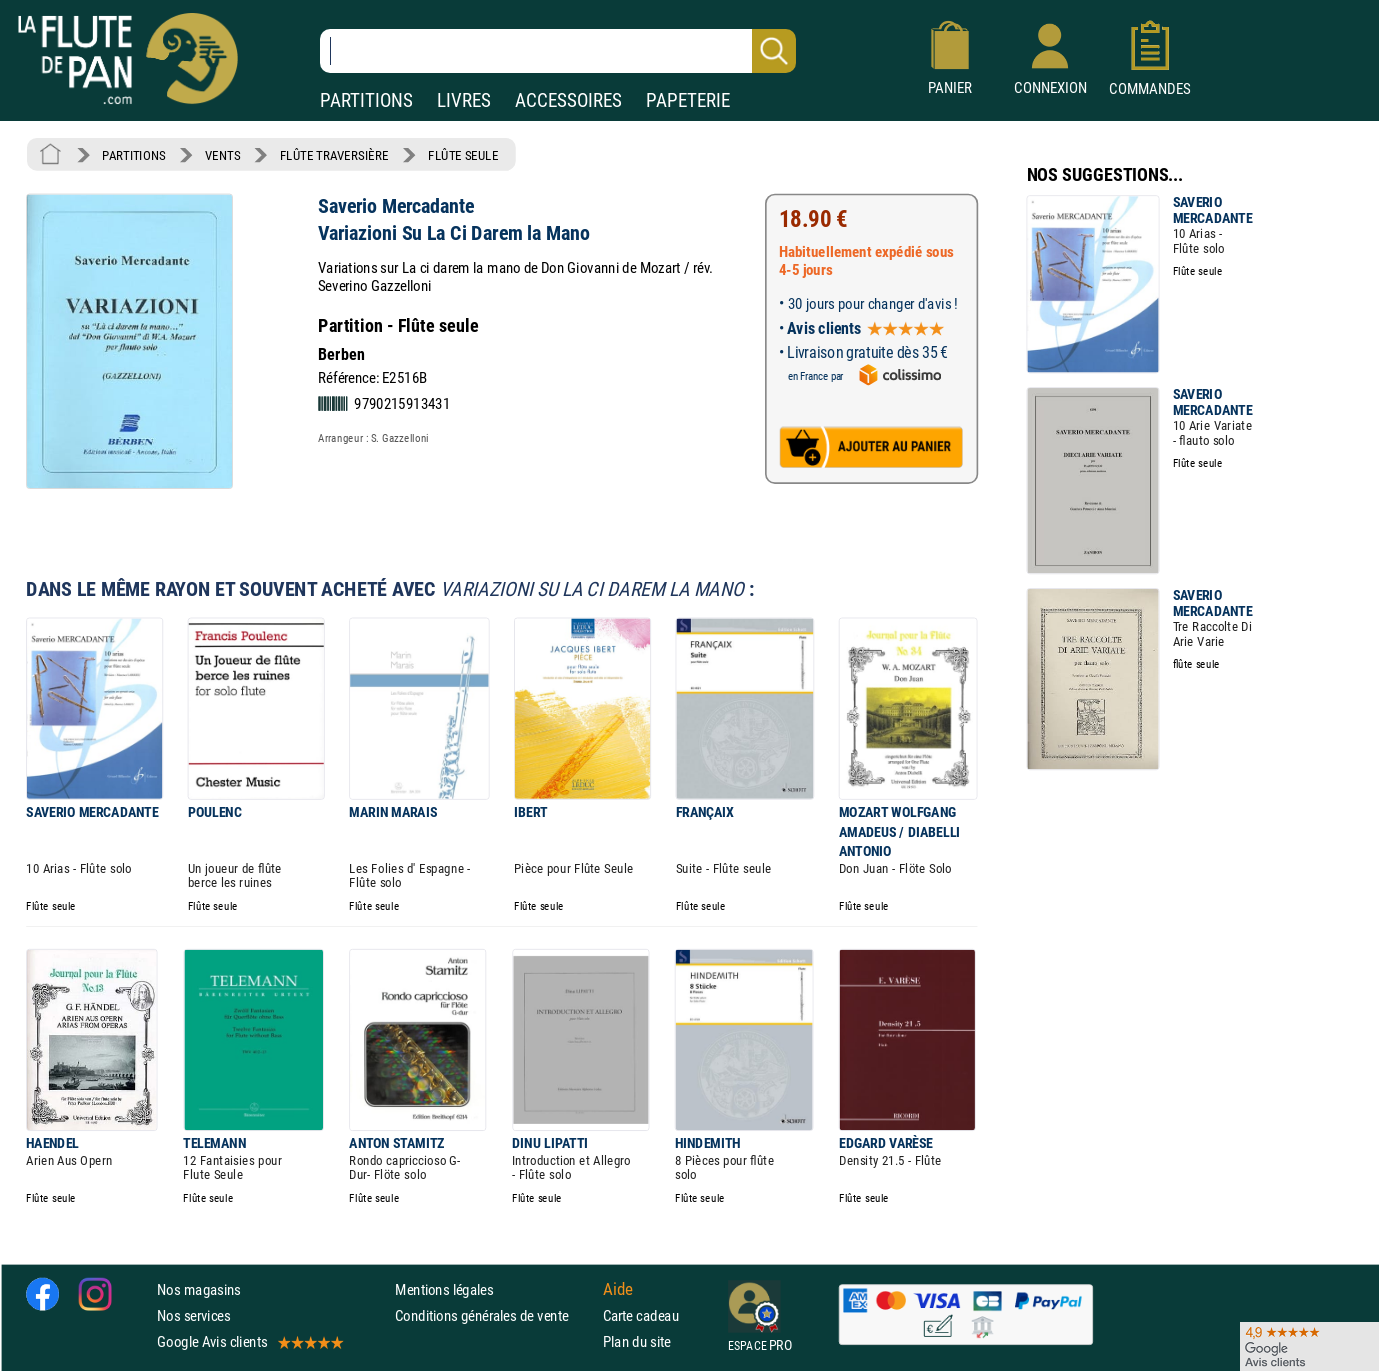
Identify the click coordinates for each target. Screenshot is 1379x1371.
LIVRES (464, 100)
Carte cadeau (641, 1315)
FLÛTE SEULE (463, 155)
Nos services (193, 1315)
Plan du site (637, 1342)
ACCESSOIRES (568, 100)
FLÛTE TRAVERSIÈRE (334, 155)
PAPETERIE (688, 100)
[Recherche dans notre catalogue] (558, 51)
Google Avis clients (249, 1342)
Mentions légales (444, 1289)
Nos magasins (199, 1289)
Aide (618, 1289)
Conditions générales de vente (494, 1315)
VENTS (222, 155)
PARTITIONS (366, 100)
